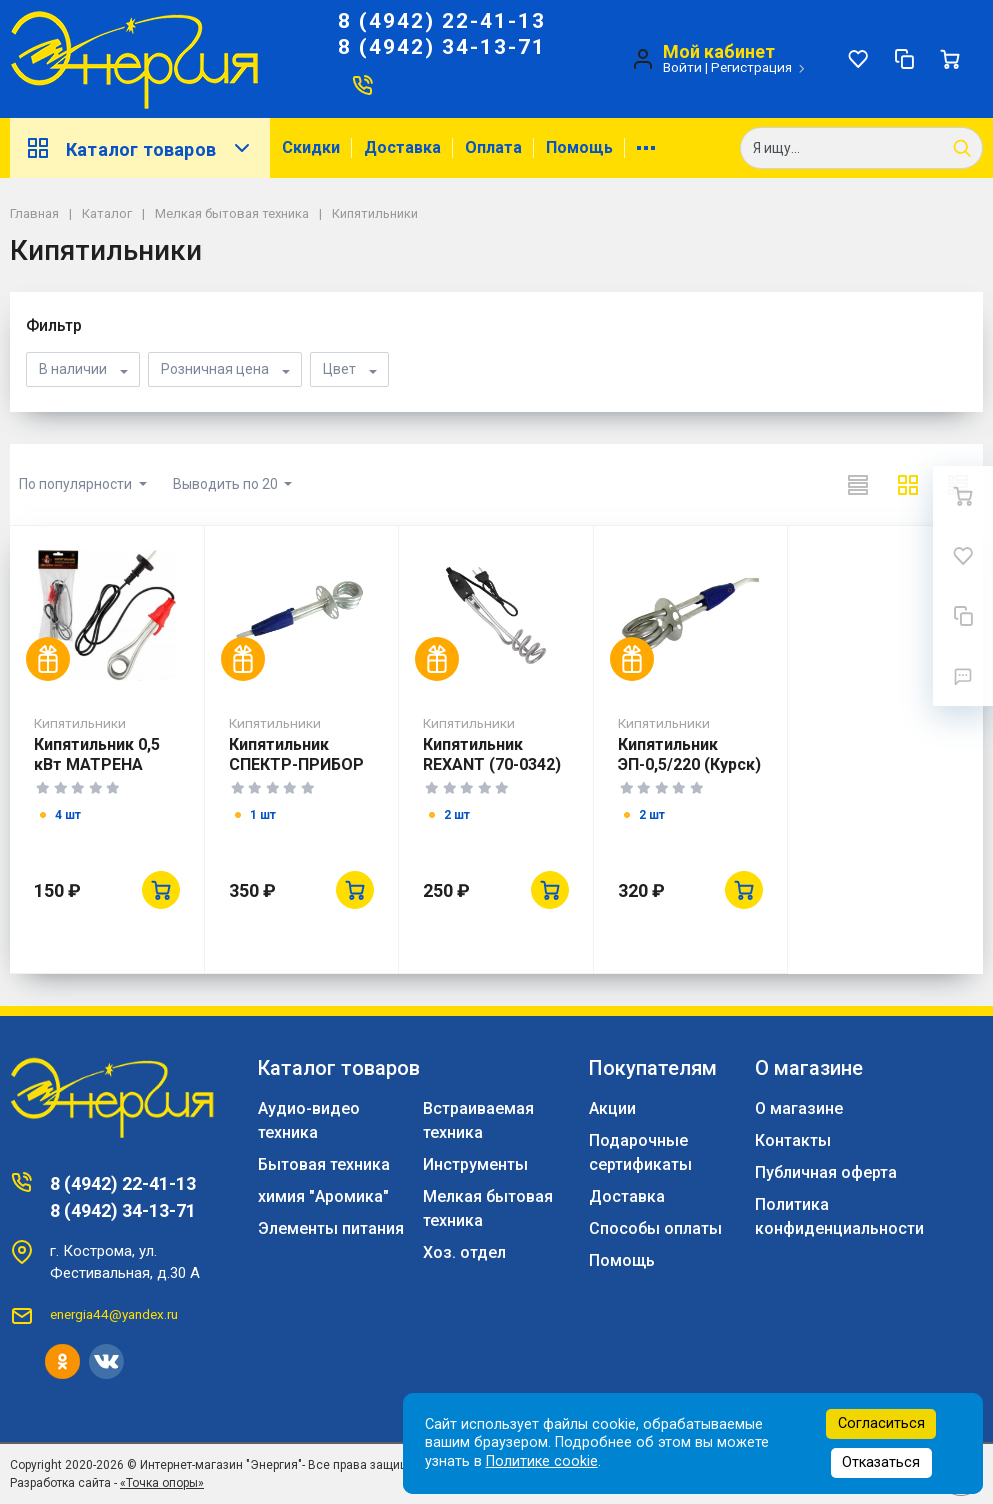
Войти (682, 67)
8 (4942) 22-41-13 (442, 21)
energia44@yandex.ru (114, 1314)
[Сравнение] (904, 59)
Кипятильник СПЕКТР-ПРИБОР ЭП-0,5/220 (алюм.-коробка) (301, 774)
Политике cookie (542, 1461)
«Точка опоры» (162, 1483)
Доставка (402, 147)
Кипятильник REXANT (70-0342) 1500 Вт (492, 764)
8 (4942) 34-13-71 (442, 47)
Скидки (311, 147)
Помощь (579, 147)
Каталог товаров (140, 148)
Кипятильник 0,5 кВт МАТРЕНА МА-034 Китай (97, 764)
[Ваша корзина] (950, 59)
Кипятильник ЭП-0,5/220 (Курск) (689, 754)
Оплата (493, 147)
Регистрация (751, 67)
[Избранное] (858, 59)
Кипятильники (80, 723)
